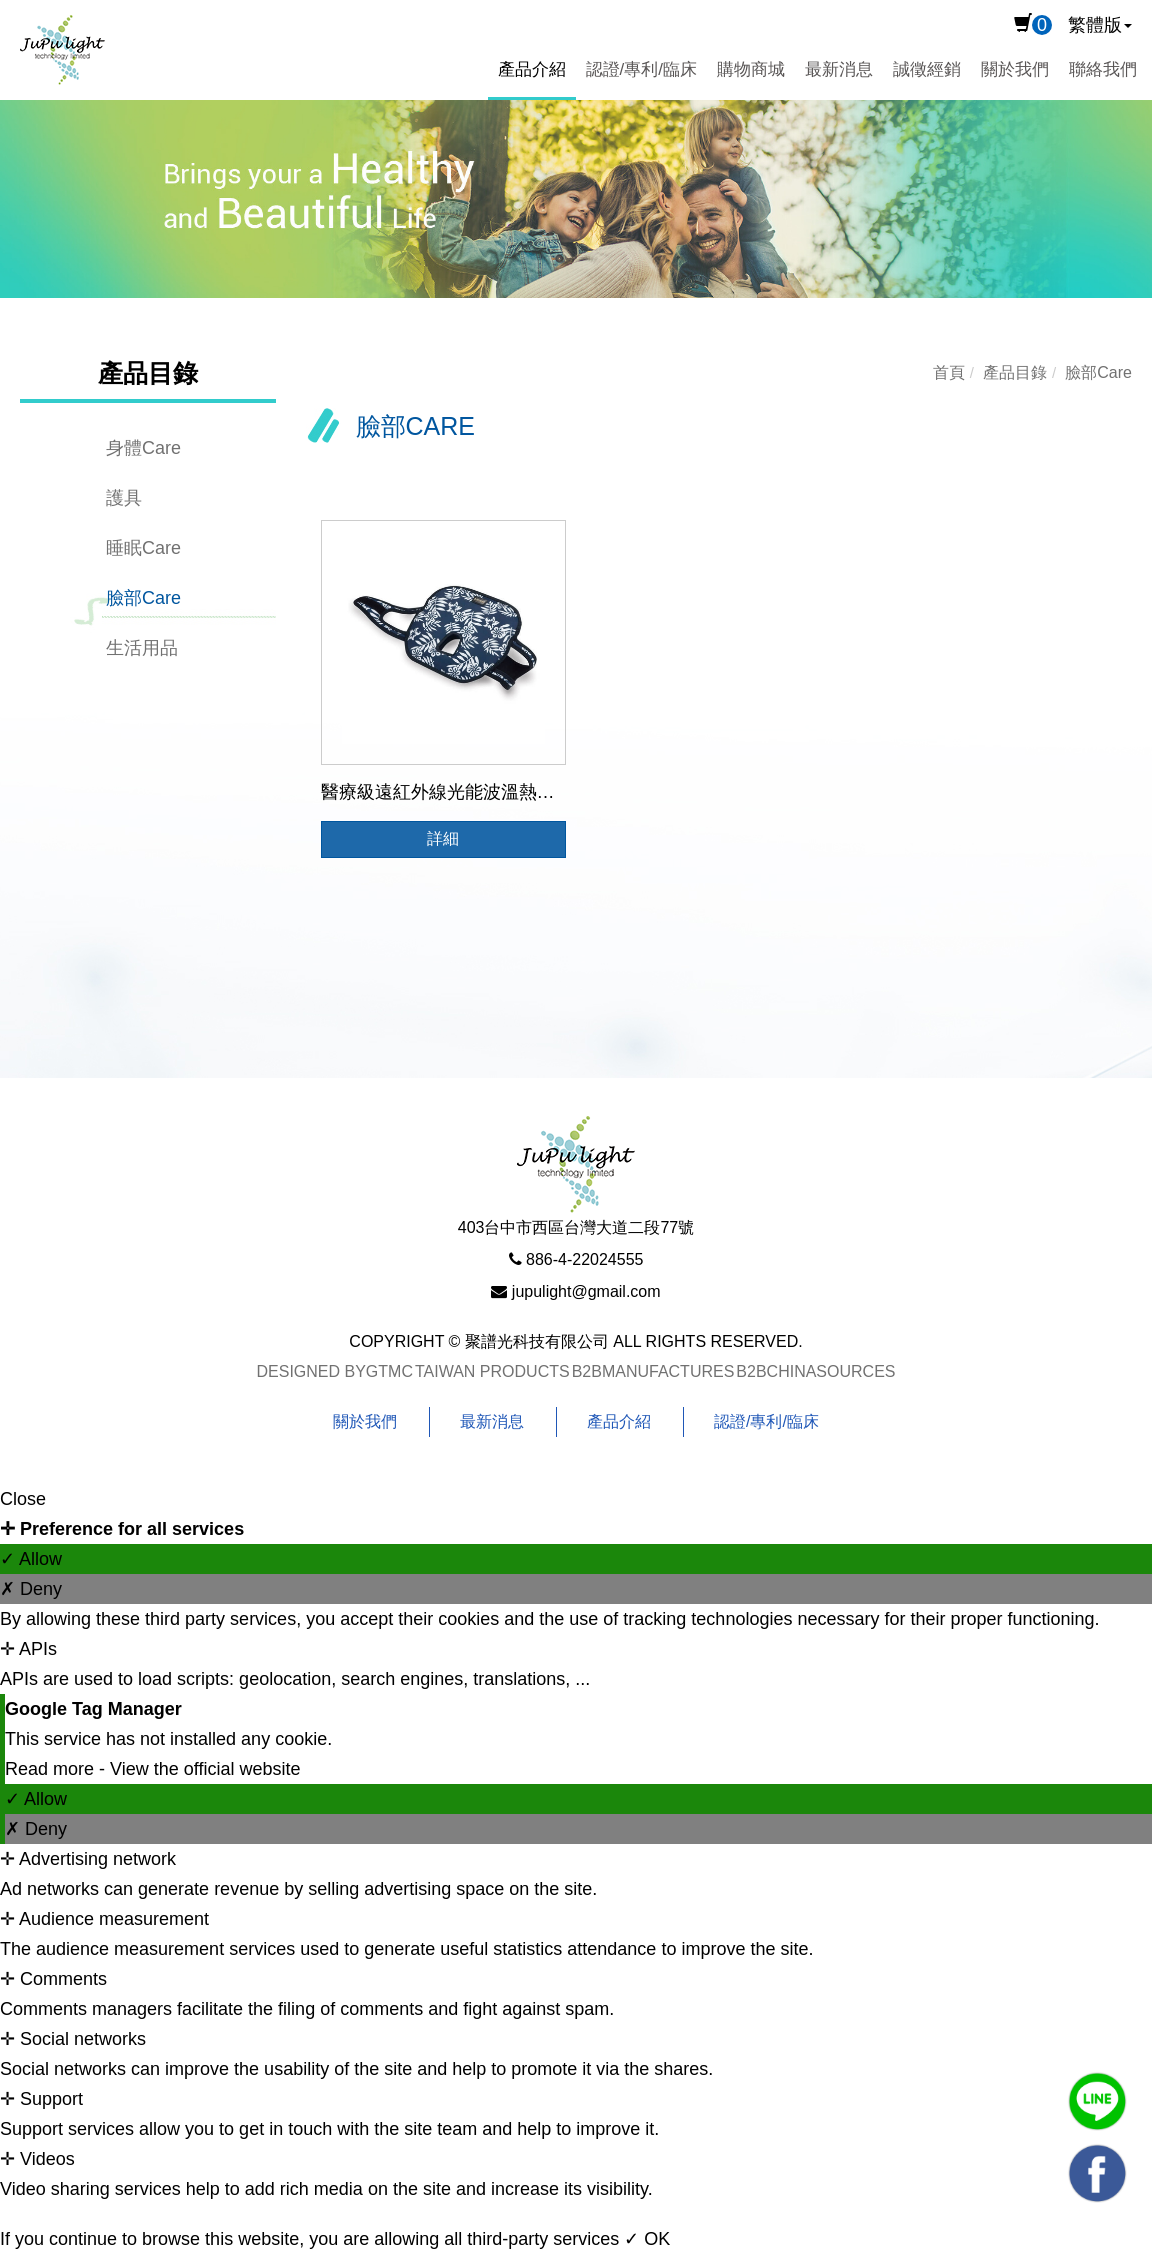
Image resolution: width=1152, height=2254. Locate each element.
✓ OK (647, 2239)
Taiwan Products (492, 1371)
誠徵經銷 (927, 69)
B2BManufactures (653, 1371)
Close (23, 1499)
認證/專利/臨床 (641, 69)
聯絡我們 (1103, 69)
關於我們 (1015, 69)
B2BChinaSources (815, 1371)
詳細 (443, 838)
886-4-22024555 (584, 1259)
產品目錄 (1015, 372)
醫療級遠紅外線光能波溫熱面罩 (447, 792)
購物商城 (751, 69)
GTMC (389, 1371)
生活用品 (142, 648)
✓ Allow (31, 1559)
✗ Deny (31, 1589)
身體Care (143, 448)
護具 (124, 498)
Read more (52, 1769)
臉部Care (143, 598)
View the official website (205, 1769)
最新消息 (839, 69)
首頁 (949, 372)
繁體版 (1095, 25)
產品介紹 (532, 69)
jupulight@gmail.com (586, 1291)
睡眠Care (143, 548)
